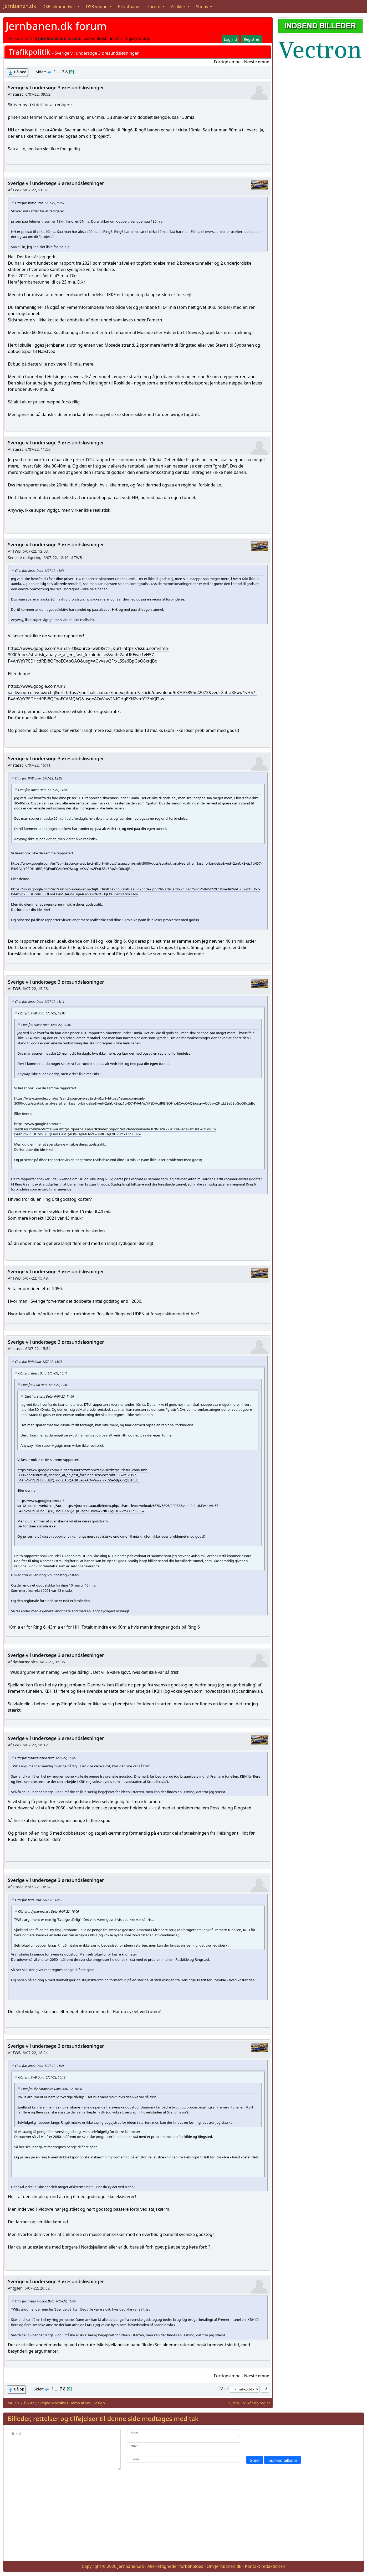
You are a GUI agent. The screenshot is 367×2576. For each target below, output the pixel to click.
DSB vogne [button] (97, 6)
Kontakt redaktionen (265, 2566)
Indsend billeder (282, 2460)
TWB (17, 189)
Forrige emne (227, 62)
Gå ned (20, 71)
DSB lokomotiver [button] (59, 6)
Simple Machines (53, 2402)
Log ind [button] (230, 39)
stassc (18, 94)
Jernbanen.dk (19, 5)
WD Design (95, 2402)
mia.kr (77, 1218)
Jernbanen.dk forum (56, 26)
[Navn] (183, 2445)
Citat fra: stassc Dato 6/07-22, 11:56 (39, 570)
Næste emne (256, 62)
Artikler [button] (178, 6)
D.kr (81, 282)
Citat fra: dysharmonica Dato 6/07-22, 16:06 (45, 1758)
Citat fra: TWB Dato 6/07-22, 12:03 (38, 778)
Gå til (223, 2388)
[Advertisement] (183, 2520)
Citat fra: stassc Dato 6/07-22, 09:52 (39, 203)
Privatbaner (129, 6)
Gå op (19, 2389)
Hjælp (234, 2402)
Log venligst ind (98, 38)
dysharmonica (25, 1661)
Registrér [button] (251, 39)
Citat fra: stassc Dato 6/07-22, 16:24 (39, 2066)
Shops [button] (202, 6)
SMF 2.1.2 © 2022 (21, 2402)
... (59, 72)
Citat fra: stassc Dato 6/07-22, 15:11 (39, 1001)
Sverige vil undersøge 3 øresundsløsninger (56, 87)
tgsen (18, 2288)
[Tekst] (64, 2449)
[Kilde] (183, 2432)
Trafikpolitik (29, 52)
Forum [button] (154, 6)
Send (254, 2460)
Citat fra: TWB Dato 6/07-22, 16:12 (38, 1900)
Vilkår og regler (256, 2402)
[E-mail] (183, 2459)
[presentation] (286, 2439)
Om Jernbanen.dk (224, 2566)
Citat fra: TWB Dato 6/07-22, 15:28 (38, 1361)
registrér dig (137, 38)
